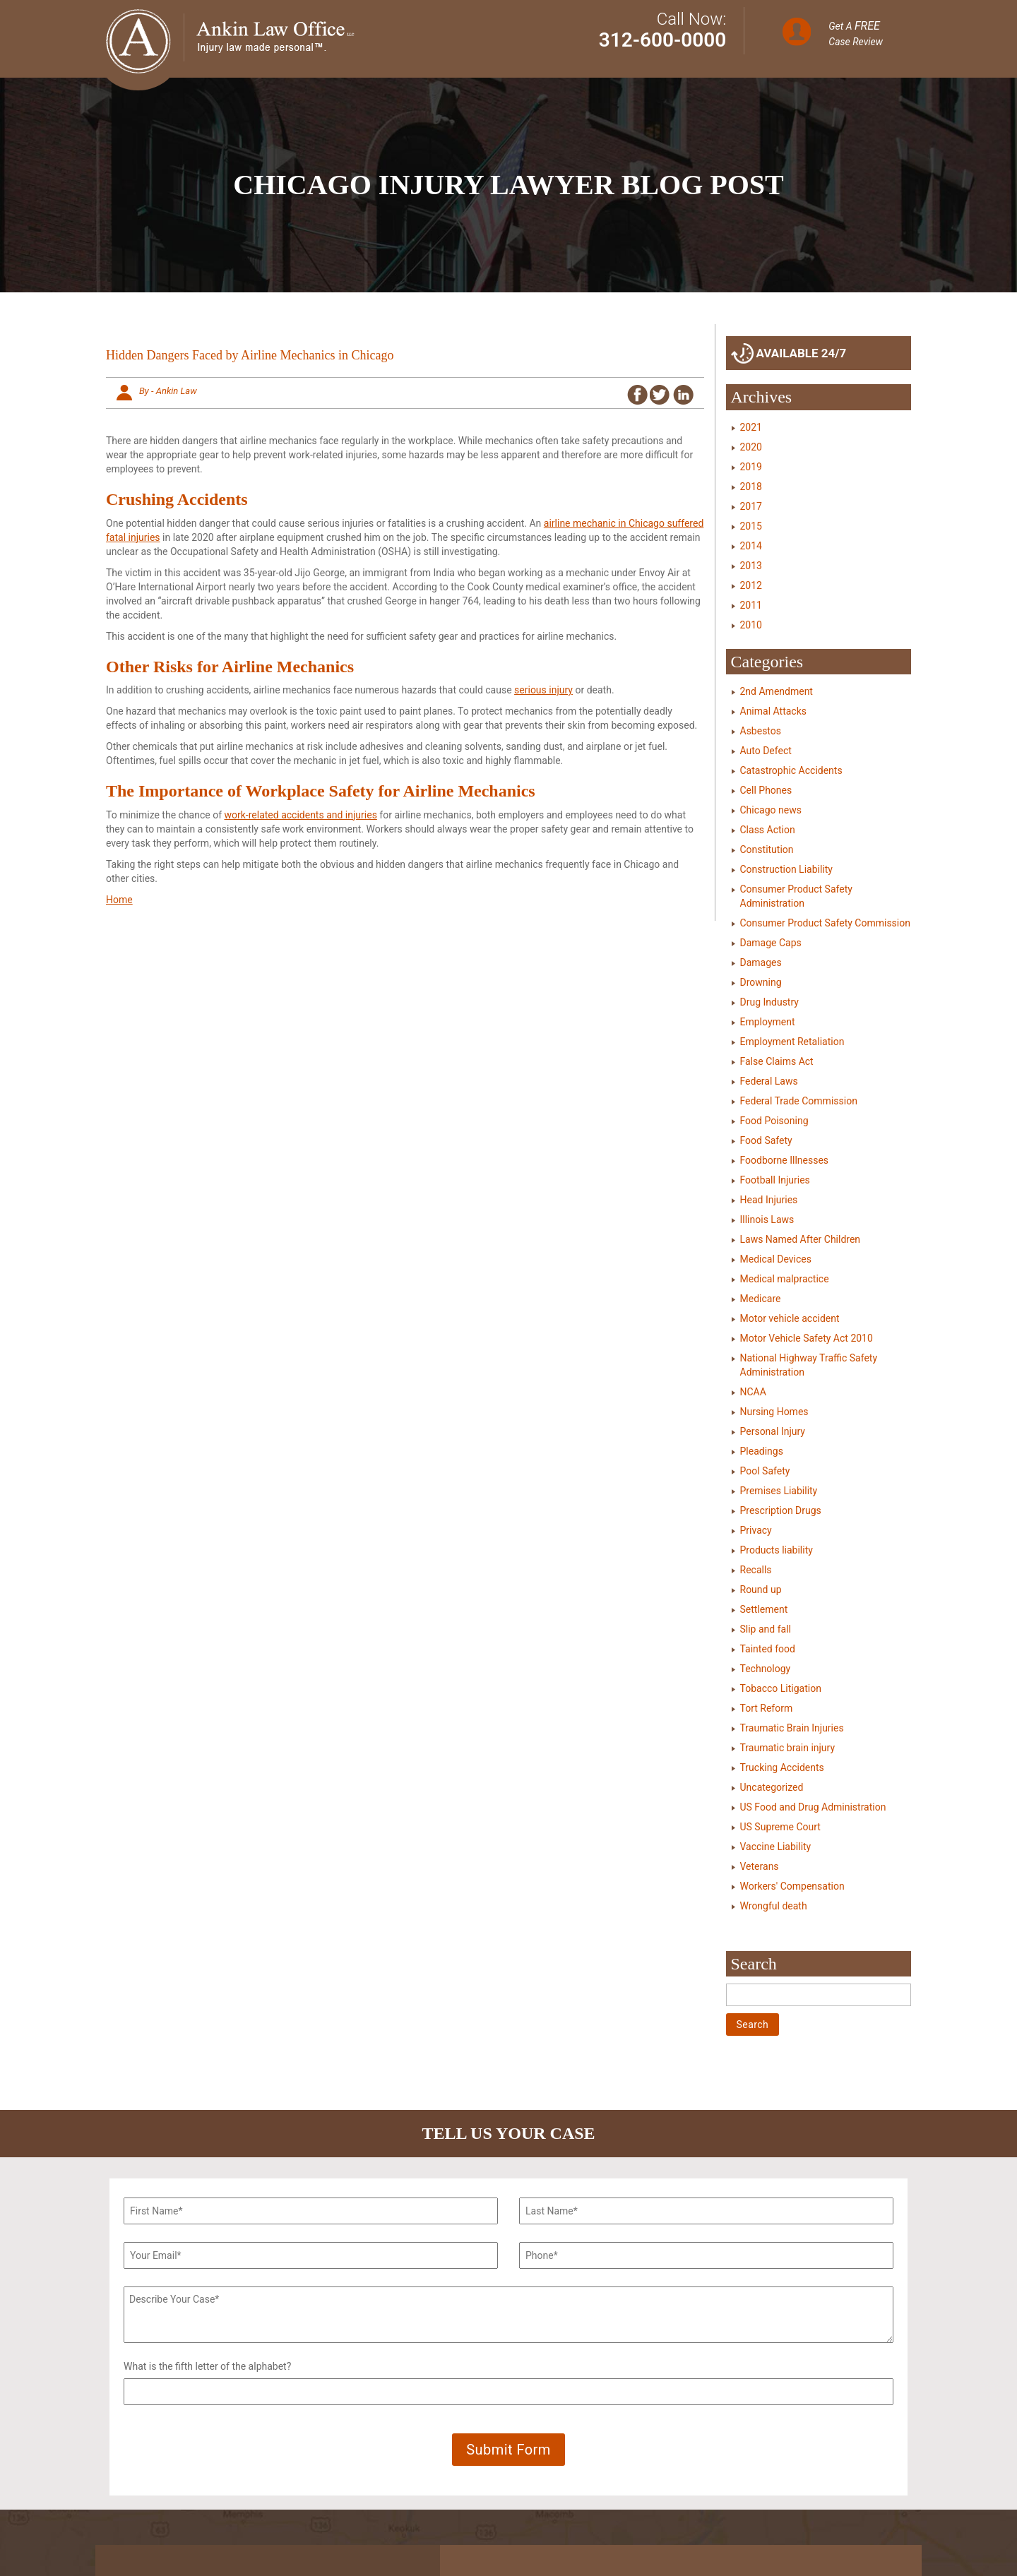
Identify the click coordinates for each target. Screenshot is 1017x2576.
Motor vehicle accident (790, 1318)
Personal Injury (772, 1431)
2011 (751, 605)
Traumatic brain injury (787, 1747)
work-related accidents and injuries (301, 815)
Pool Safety (765, 1471)
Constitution (767, 849)
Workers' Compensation (792, 1886)
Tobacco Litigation (780, 1688)
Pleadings (761, 1451)
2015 (751, 526)
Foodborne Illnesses (784, 1160)
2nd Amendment (776, 691)
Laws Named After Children (800, 1239)
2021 (751, 427)
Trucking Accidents (782, 1767)
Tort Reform (766, 1708)
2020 (751, 447)
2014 (751, 545)
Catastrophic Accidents (791, 770)
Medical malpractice (784, 1278)
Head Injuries (769, 1199)
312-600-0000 (663, 40)
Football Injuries (775, 1180)
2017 (751, 506)
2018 (751, 486)
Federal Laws (769, 1081)
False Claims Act (777, 1061)
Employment (767, 1021)
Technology (765, 1668)
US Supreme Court (780, 1826)
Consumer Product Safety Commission (825, 923)
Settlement (764, 1609)
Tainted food (767, 1648)
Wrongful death (773, 1906)
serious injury (543, 690)
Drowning (761, 982)
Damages (761, 962)
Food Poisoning (774, 1120)
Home (119, 899)
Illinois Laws (767, 1219)
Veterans (759, 1866)
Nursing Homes (774, 1411)
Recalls (756, 1569)
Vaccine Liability (775, 1846)
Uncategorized (772, 1787)
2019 (751, 466)
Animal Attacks (773, 711)
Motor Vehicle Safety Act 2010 (806, 1338)
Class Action (767, 829)
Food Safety (766, 1140)
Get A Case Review (855, 33)
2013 (751, 565)
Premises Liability (779, 1490)
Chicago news (771, 810)
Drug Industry (769, 1002)
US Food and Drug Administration (813, 1807)
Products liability (776, 1550)
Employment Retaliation (792, 1041)
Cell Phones (766, 790)
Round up (761, 1589)
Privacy (756, 1530)
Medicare (760, 1298)
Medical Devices (775, 1259)
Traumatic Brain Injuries (792, 1728)
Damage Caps (771, 942)
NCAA (753, 1391)
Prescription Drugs (780, 1510)
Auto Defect (766, 750)
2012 (751, 585)
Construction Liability (786, 869)
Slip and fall (765, 1629)
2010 (751, 625)
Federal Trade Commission (798, 1101)
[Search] (819, 1995)
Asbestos (761, 731)
